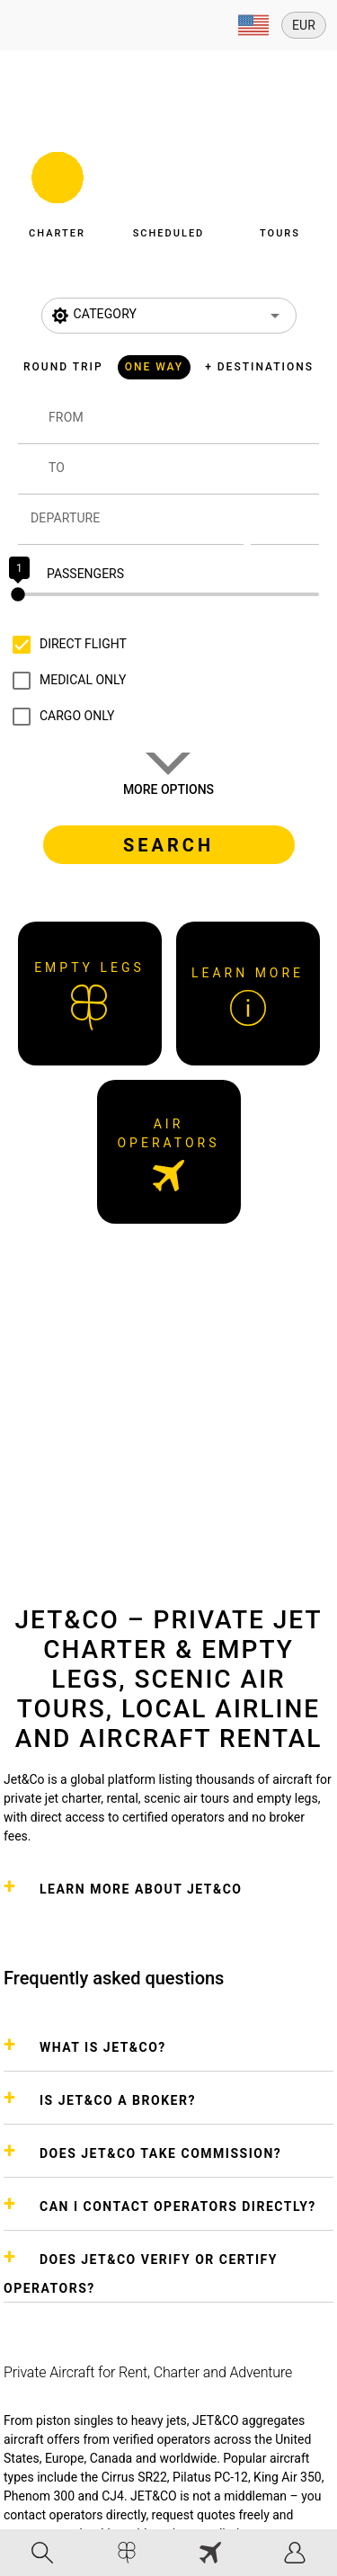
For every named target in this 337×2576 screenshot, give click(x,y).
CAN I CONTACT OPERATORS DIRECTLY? (178, 2206)
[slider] (168, 594)
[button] (57, 191)
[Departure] (137, 520)
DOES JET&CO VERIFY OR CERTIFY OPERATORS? (141, 2273)
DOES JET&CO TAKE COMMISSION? (160, 2153)
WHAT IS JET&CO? (103, 2047)
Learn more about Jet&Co (141, 1889)
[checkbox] (65, 645)
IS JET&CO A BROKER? (118, 2100)
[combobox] (184, 426)
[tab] (42, 2552)
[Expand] (253, 25)
